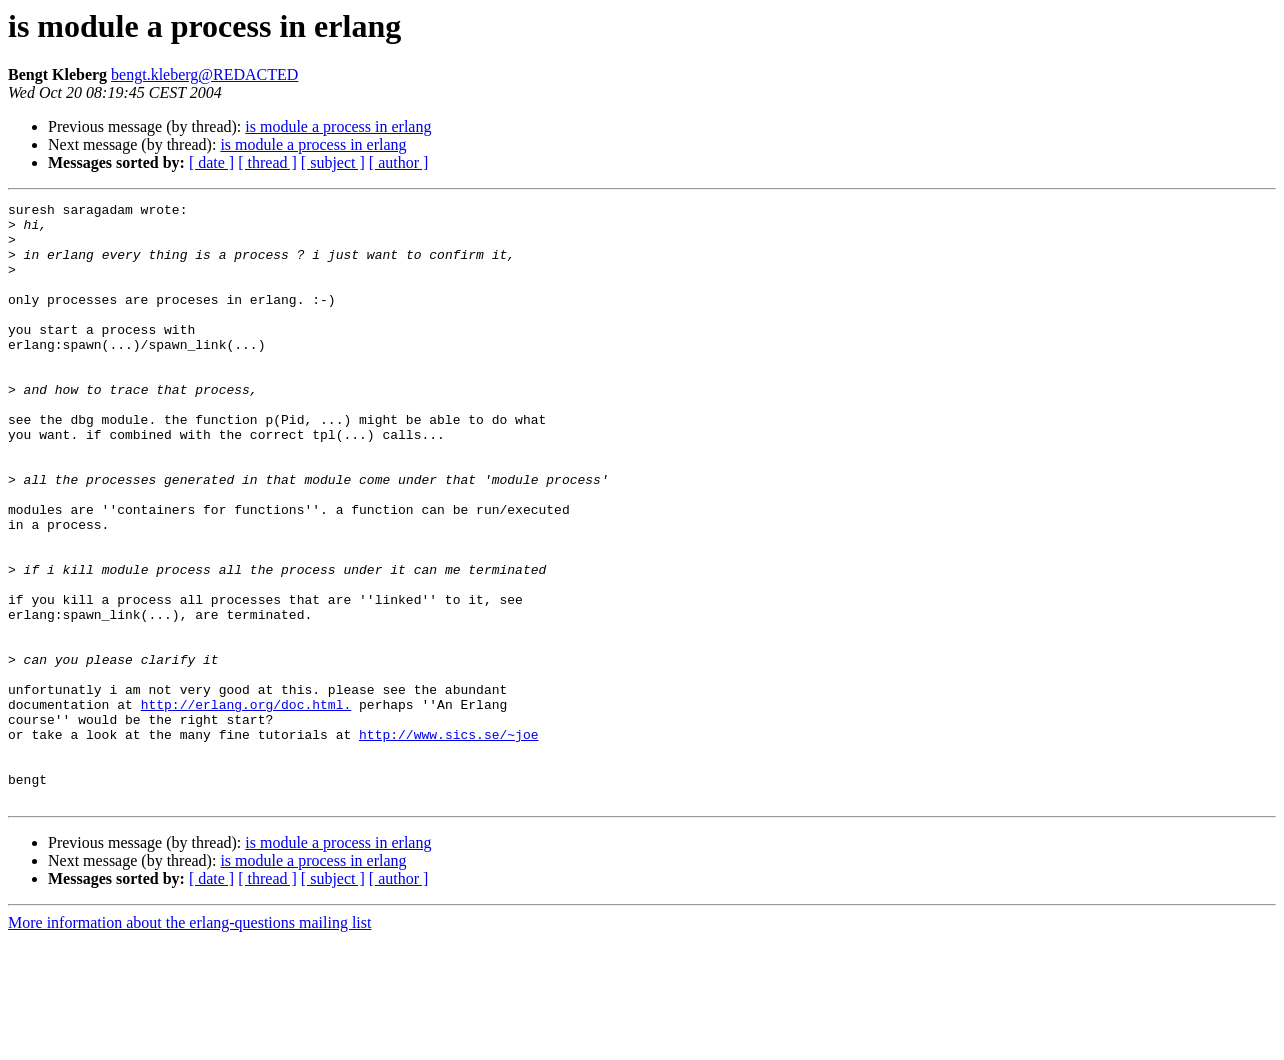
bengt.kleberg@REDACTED (204, 74)
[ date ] (211, 162)
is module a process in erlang (338, 126)
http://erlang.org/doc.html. (246, 806)
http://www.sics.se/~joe (448, 842)
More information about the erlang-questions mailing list (189, 1042)
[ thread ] (267, 162)
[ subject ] (333, 162)
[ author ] (399, 162)
